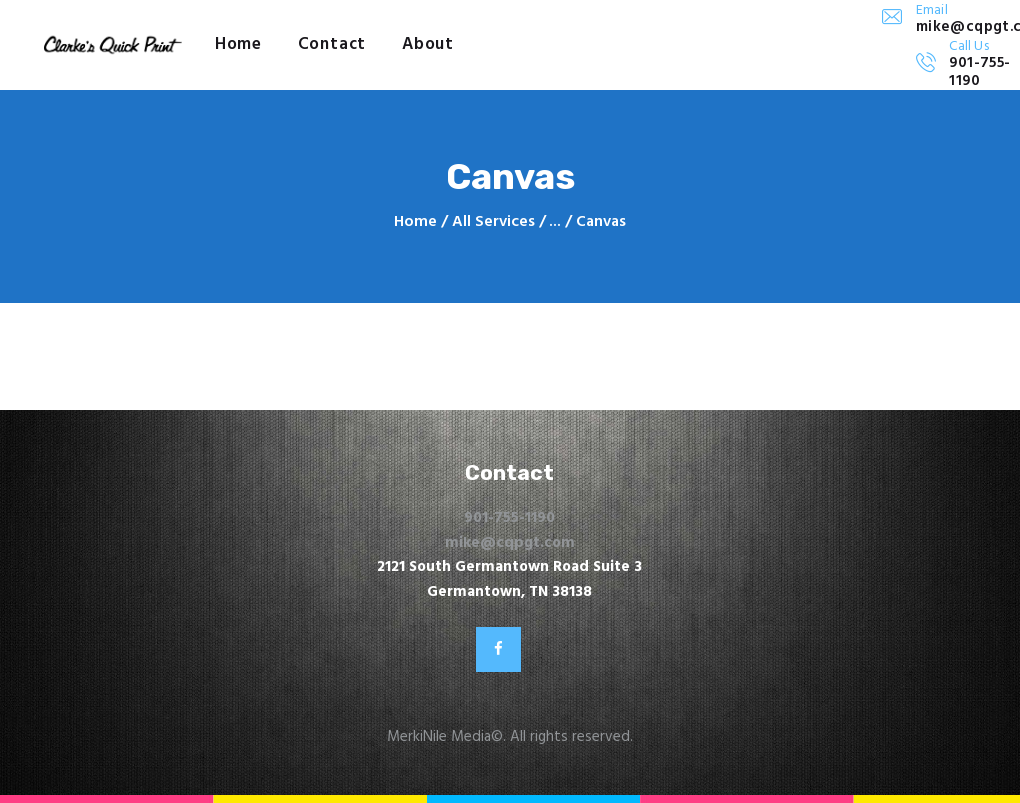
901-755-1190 (509, 518)
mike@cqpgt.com (510, 543)
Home (415, 222)
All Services (493, 222)
